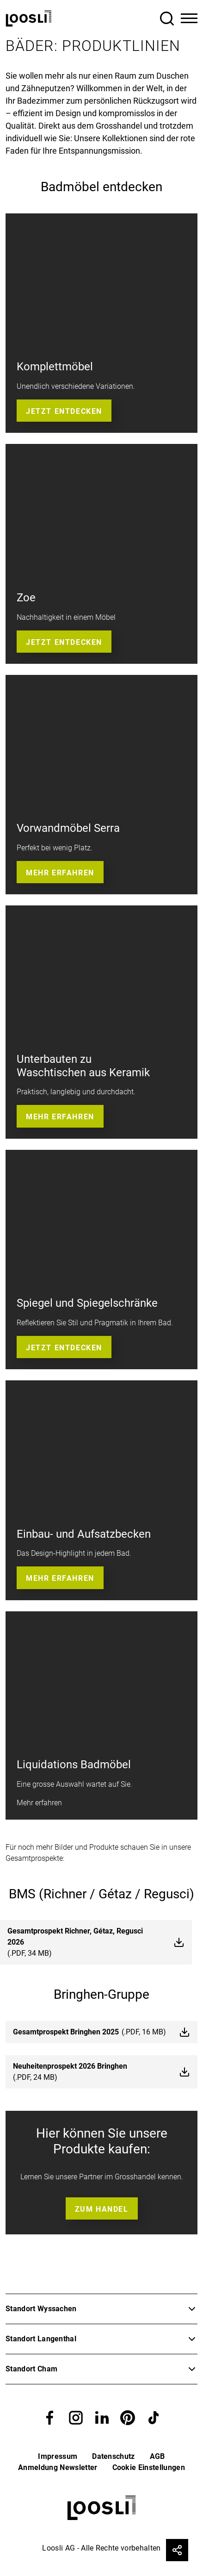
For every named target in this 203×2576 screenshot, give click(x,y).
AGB (157, 2456)
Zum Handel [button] (102, 2209)
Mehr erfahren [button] (60, 872)
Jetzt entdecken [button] (64, 411)
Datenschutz (113, 2456)
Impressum (57, 2456)
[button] (50, 2417)
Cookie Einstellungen (148, 2467)
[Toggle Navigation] (189, 18)
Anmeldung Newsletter (57, 2467)
